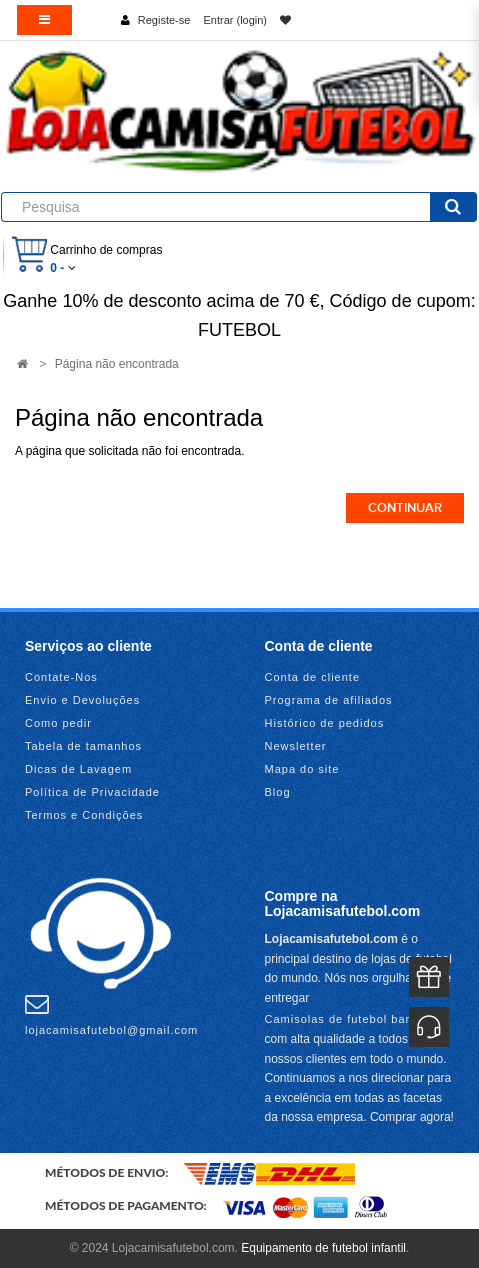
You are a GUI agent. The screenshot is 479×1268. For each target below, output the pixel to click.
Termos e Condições (84, 815)
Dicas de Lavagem (78, 769)
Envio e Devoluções (82, 700)
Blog (278, 792)
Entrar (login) (235, 20)
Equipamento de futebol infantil (323, 1248)
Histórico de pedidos (325, 723)
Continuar (405, 508)
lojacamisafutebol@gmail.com (111, 1014)
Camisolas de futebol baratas (350, 1019)
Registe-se (164, 20)
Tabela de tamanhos (83, 746)
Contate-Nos (61, 677)
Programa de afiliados (329, 700)
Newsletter (296, 746)
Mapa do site (302, 769)
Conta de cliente (313, 677)
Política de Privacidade (92, 792)
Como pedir (58, 723)
